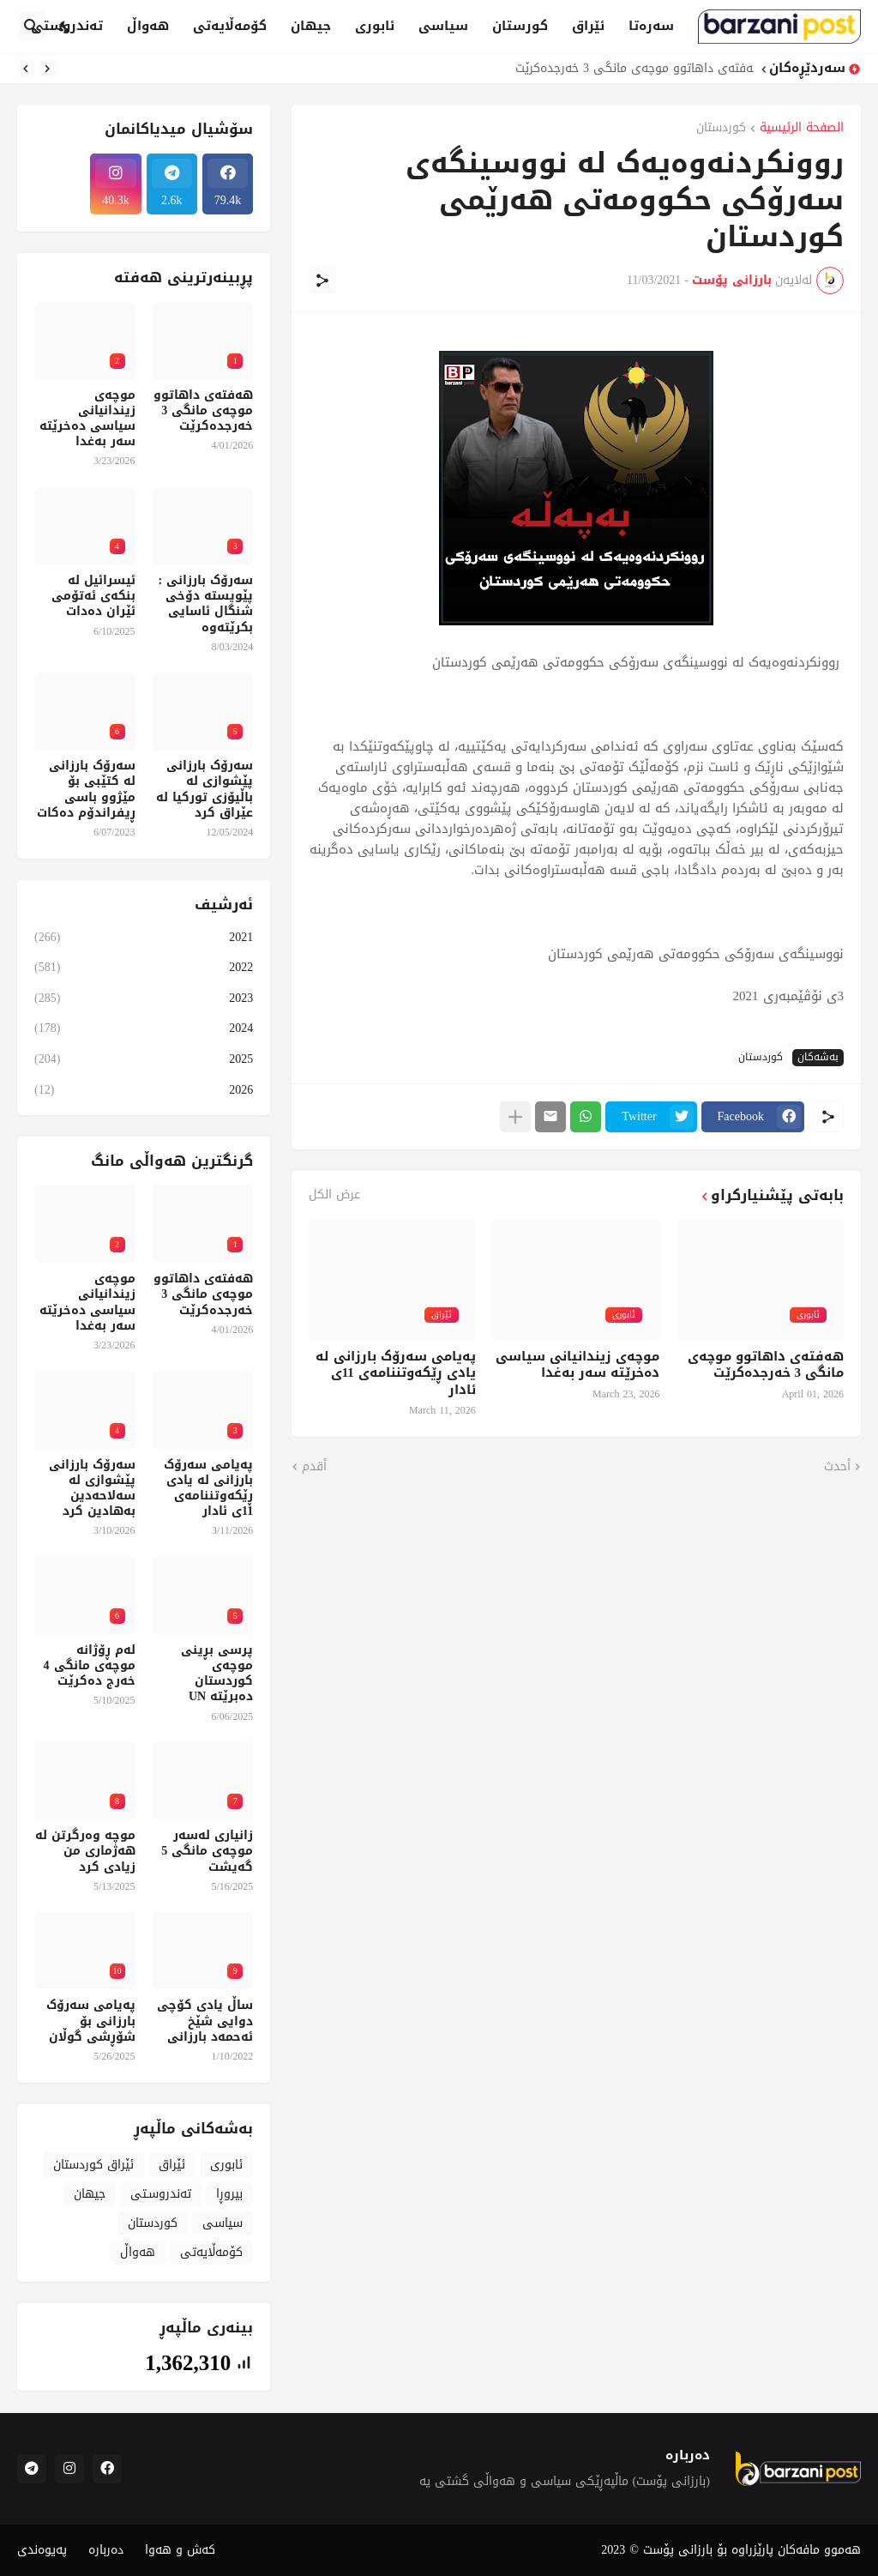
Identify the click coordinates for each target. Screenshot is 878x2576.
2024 (143, 1028)
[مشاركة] (322, 280)
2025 (143, 1059)
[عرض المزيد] (515, 1116)
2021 (143, 939)
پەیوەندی (42, 2549)
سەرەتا (651, 26)
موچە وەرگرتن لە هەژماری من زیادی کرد (85, 1851)
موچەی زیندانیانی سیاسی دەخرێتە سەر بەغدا (577, 1365)
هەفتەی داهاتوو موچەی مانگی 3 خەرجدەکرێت (630, 68)
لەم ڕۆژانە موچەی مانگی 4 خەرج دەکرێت (89, 1666)
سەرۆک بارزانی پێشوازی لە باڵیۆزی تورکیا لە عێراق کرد (204, 789)
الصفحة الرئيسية (802, 129)
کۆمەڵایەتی (230, 26)
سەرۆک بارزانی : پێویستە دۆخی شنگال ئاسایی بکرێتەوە (206, 604)
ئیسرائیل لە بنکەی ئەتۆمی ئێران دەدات (93, 596)
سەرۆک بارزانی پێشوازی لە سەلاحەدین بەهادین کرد (92, 1488)
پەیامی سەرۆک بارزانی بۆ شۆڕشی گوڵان (90, 2021)
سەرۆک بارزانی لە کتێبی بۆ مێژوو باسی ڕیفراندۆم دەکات (86, 789)
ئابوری (374, 26)
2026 (143, 1088)
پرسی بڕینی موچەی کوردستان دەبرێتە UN (217, 1674)
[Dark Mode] (65, 26)
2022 (143, 967)
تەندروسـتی (160, 2193)
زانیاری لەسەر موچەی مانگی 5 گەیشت (207, 1851)
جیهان (311, 26)
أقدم (314, 1466)
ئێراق (588, 26)
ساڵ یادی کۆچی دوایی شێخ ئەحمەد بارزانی (205, 2021)
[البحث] (31, 26)
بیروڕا (229, 2193)
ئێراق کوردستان (93, 2164)
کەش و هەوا (180, 2549)
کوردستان (721, 129)
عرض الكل (334, 1195)
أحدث (837, 1466)
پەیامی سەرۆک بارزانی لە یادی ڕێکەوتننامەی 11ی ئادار (396, 1373)
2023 (143, 998)
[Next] (25, 68)
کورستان (520, 26)
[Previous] (47, 68)
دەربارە (105, 2549)
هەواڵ (148, 26)
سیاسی (443, 26)
